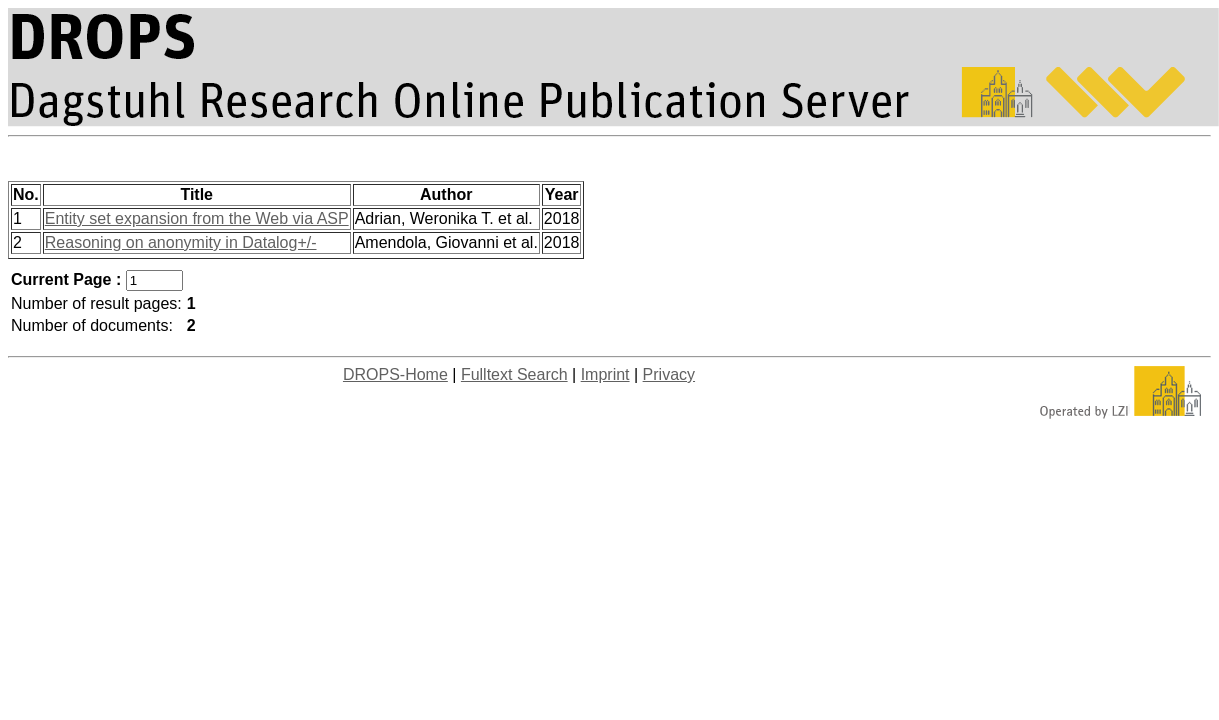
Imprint (605, 374)
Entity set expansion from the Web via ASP (197, 218)
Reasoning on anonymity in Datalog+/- (181, 242)
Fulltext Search (514, 374)
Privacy (669, 374)
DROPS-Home (395, 374)
